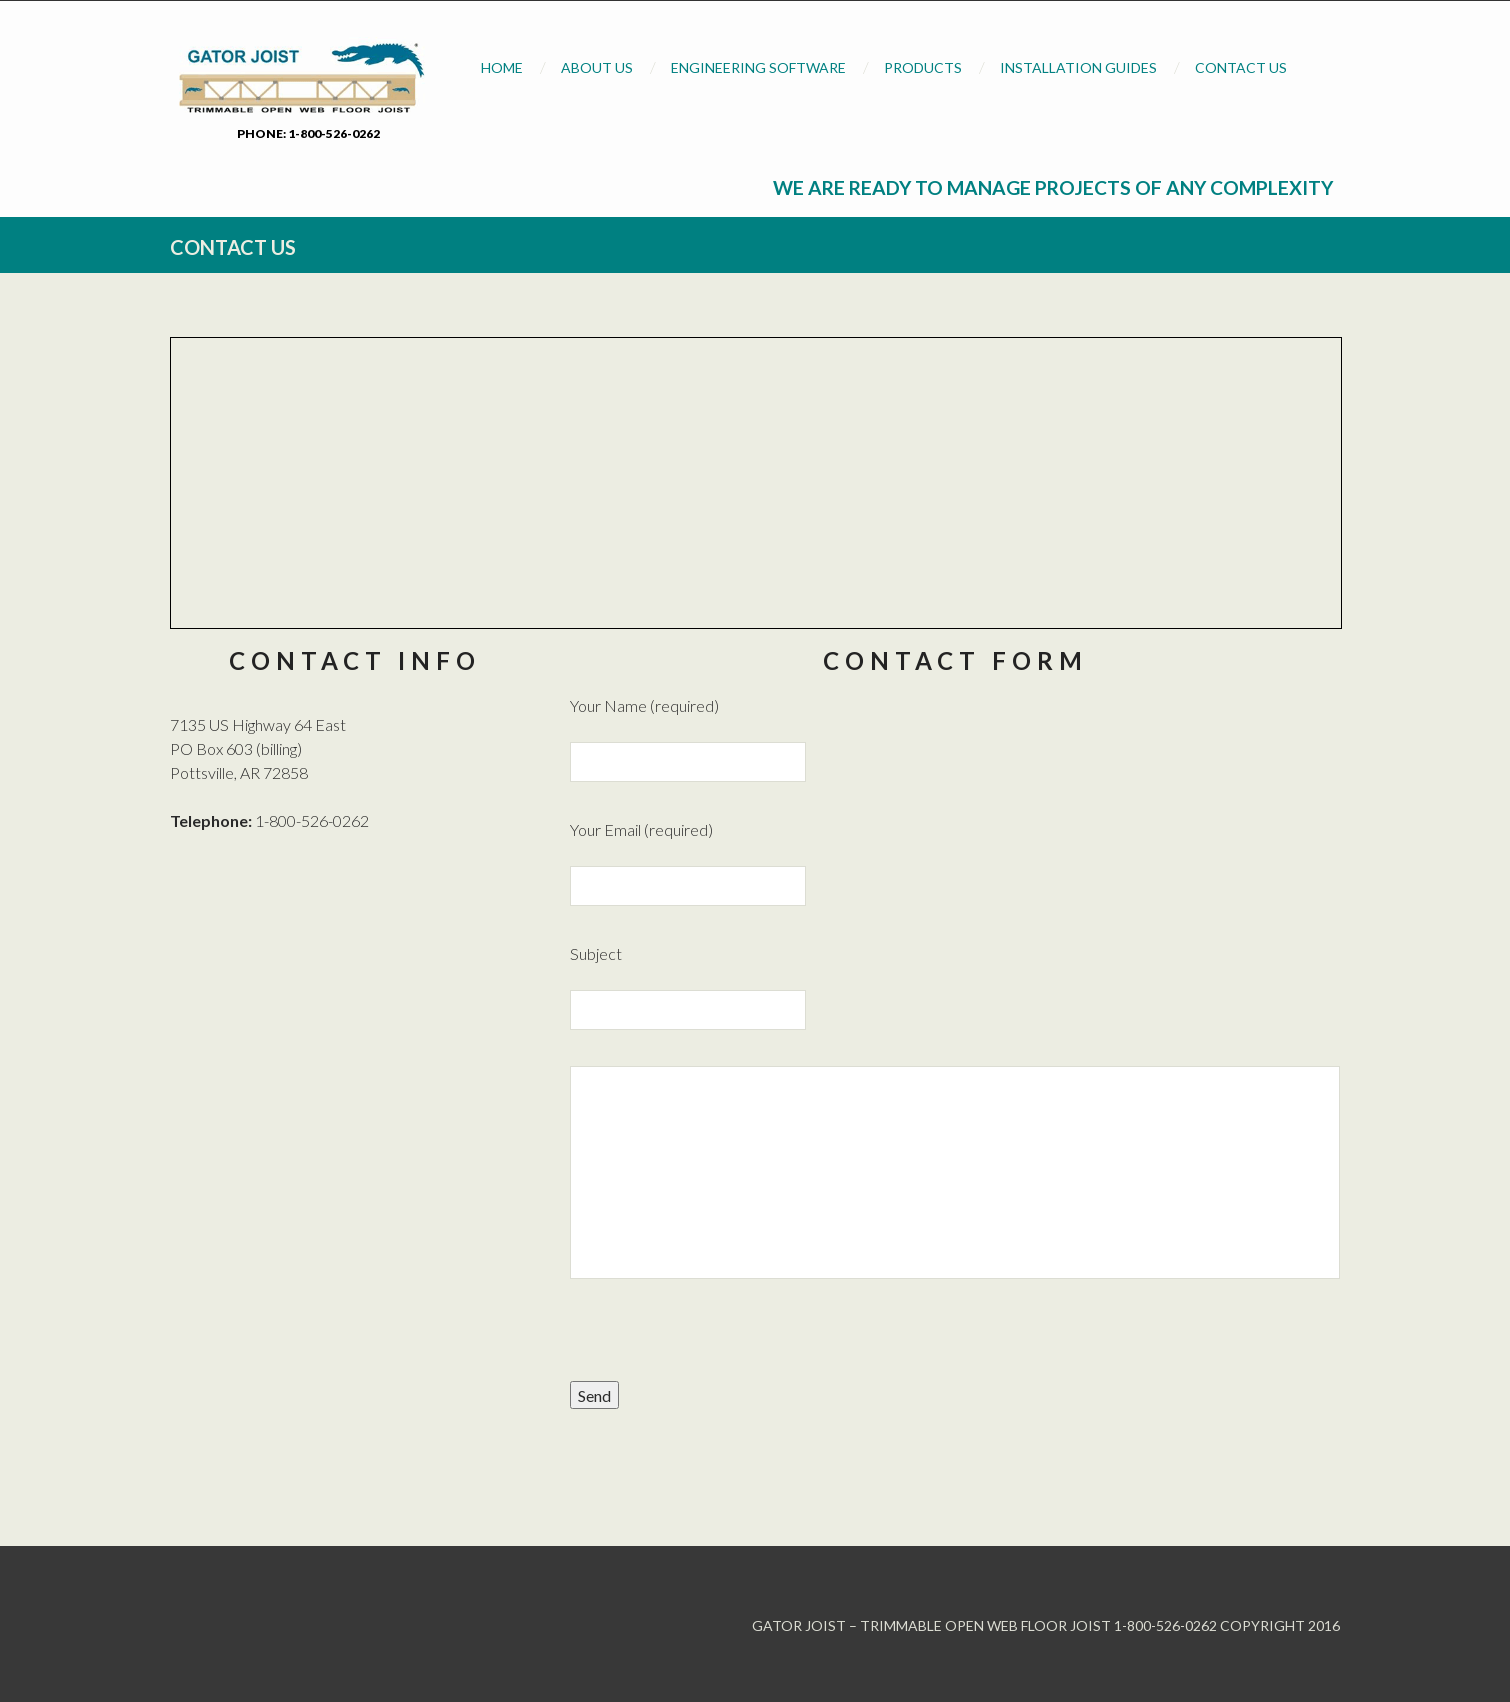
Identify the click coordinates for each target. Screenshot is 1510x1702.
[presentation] (722, 1342)
